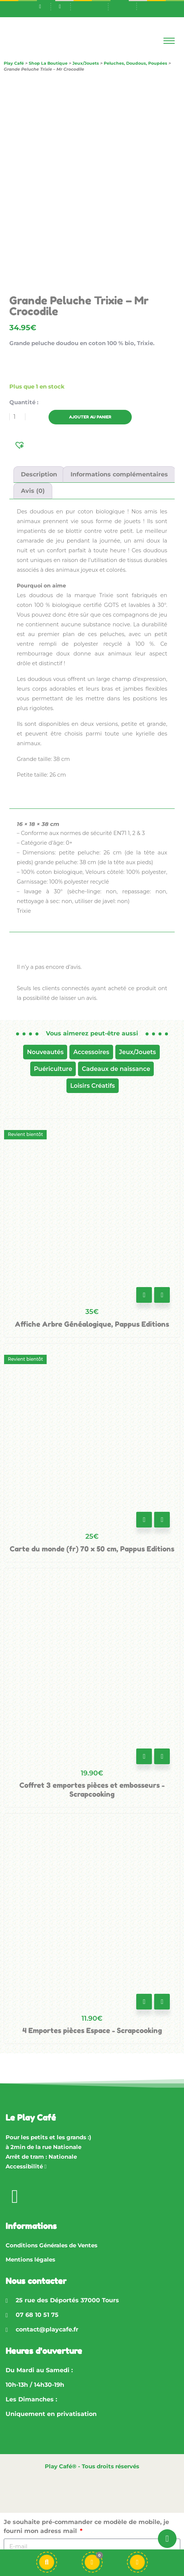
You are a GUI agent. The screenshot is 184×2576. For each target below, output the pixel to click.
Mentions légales (30, 2259)
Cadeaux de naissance (116, 1068)
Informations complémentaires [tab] (119, 474)
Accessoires (91, 1052)
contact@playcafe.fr (47, 2329)
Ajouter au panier (90, 417)
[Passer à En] (122, 5)
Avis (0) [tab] (33, 490)
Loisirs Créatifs (92, 1085)
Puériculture (53, 1068)
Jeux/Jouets (137, 1052)
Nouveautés (45, 1052)
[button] (20, 444)
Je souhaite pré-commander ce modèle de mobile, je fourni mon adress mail (86, 2526)
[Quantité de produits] (17, 416)
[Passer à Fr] (94, 5)
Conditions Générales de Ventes (51, 2245)
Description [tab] (39, 474)
